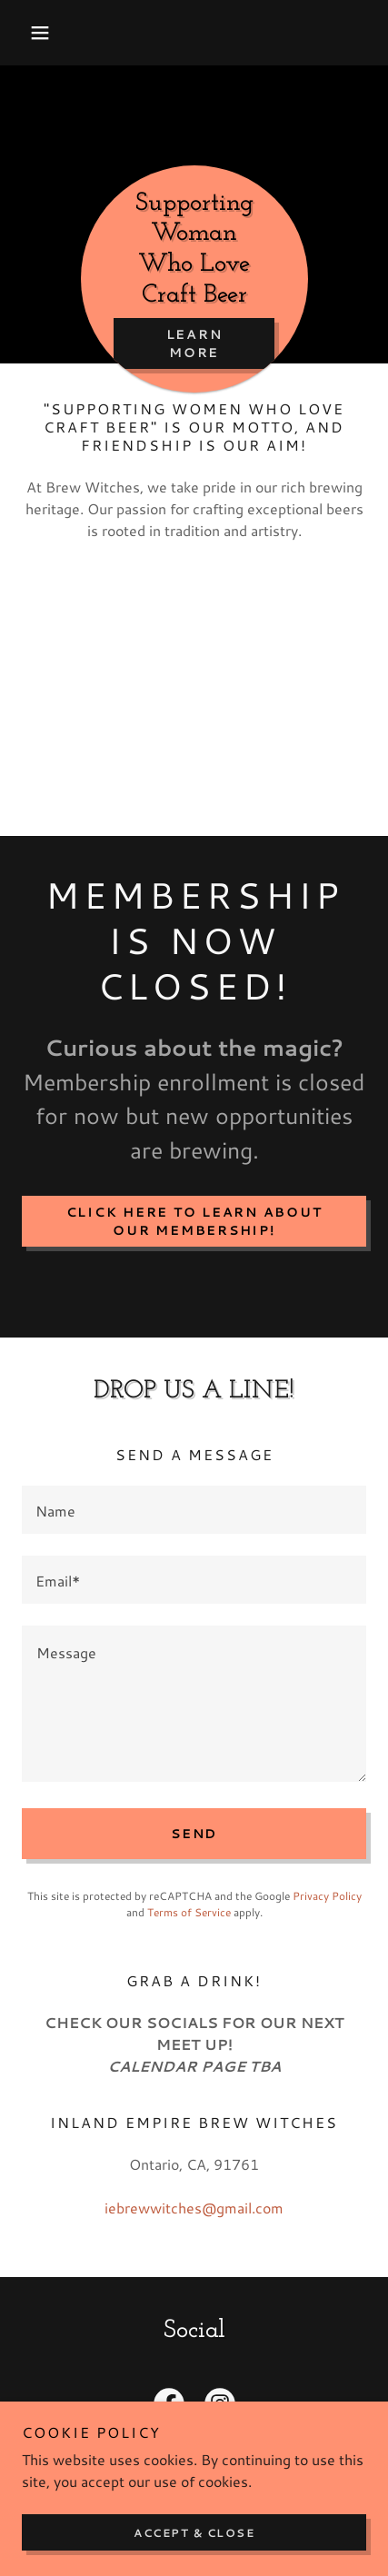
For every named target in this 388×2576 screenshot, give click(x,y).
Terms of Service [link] (189, 1912)
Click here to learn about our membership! (194, 1221)
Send (194, 1834)
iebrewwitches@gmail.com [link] (194, 2207)
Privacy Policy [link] (327, 1896)
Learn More (194, 343)
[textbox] (194, 1510)
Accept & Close (194, 2533)
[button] (48, 33)
